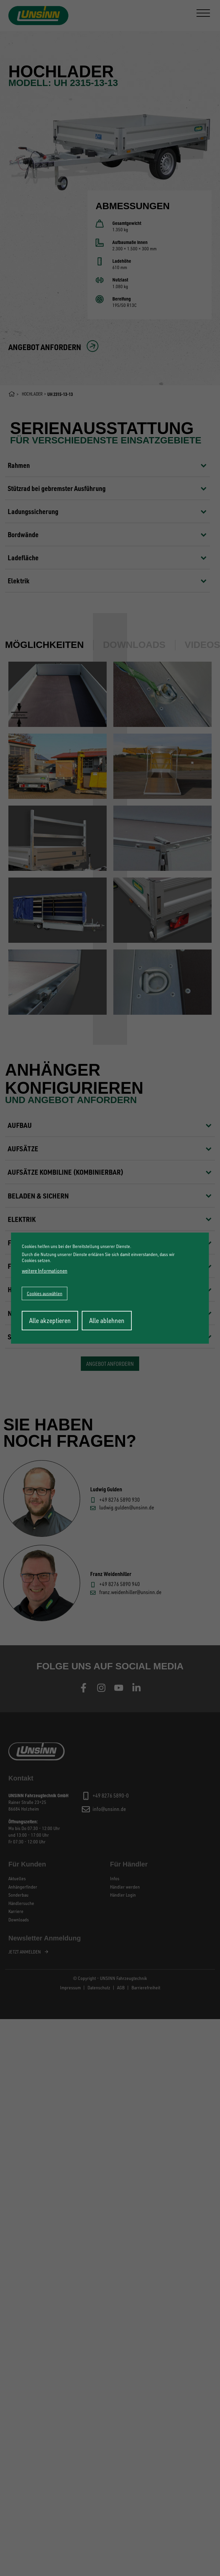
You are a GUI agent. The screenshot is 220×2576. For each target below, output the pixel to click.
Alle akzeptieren (50, 1320)
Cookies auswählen (44, 1293)
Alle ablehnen (106, 1320)
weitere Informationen (44, 1270)
